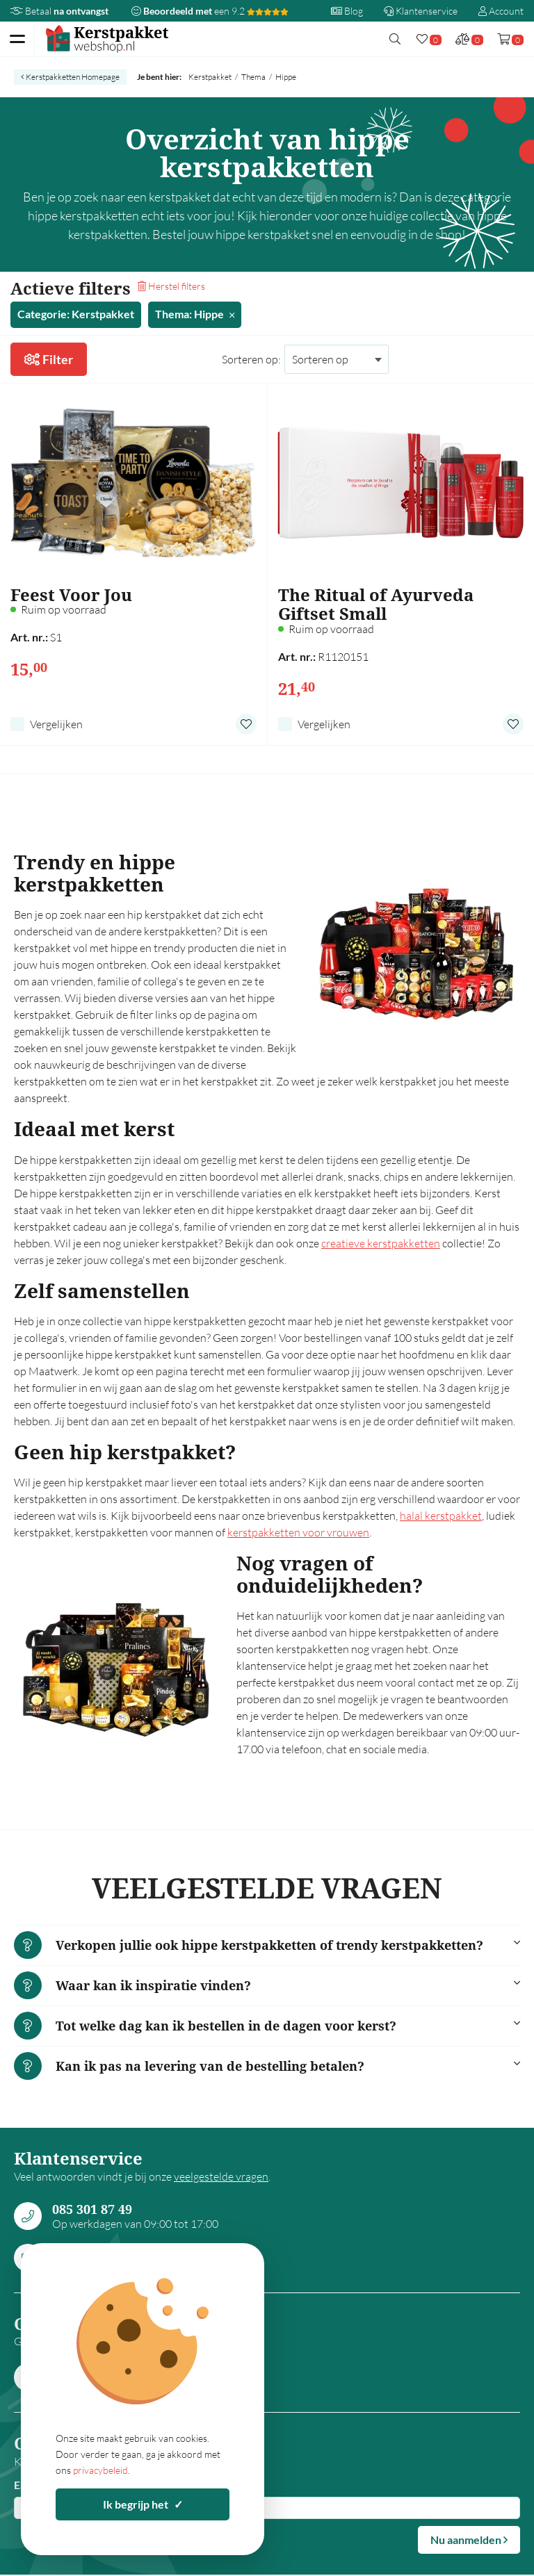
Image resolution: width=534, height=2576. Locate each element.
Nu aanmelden (469, 2539)
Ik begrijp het (143, 2504)
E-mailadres (43, 2484)
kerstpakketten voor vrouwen (298, 1532)
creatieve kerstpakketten (380, 1243)
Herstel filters (171, 286)
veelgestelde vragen (221, 2176)
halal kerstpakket (441, 1516)
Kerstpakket (210, 77)
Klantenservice (421, 11)
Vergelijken (56, 724)
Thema (253, 77)
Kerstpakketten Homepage (70, 77)
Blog (347, 11)
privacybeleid (100, 2470)
